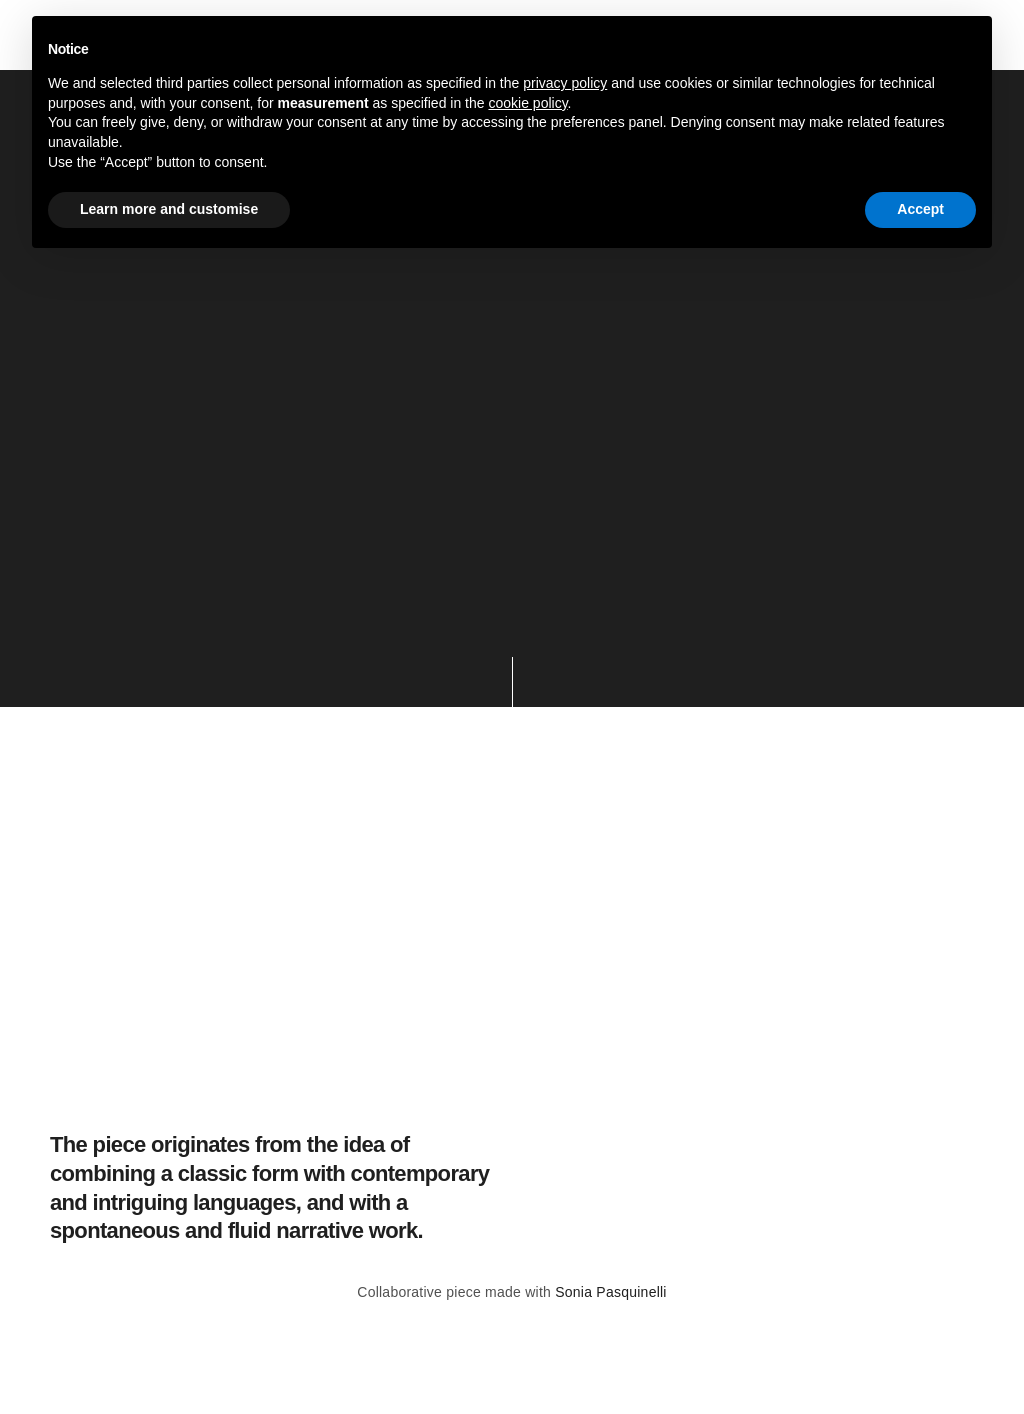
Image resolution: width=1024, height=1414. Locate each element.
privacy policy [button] (565, 83)
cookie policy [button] (527, 103)
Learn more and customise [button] (169, 209)
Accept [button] (920, 209)
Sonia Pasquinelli (611, 1292)
